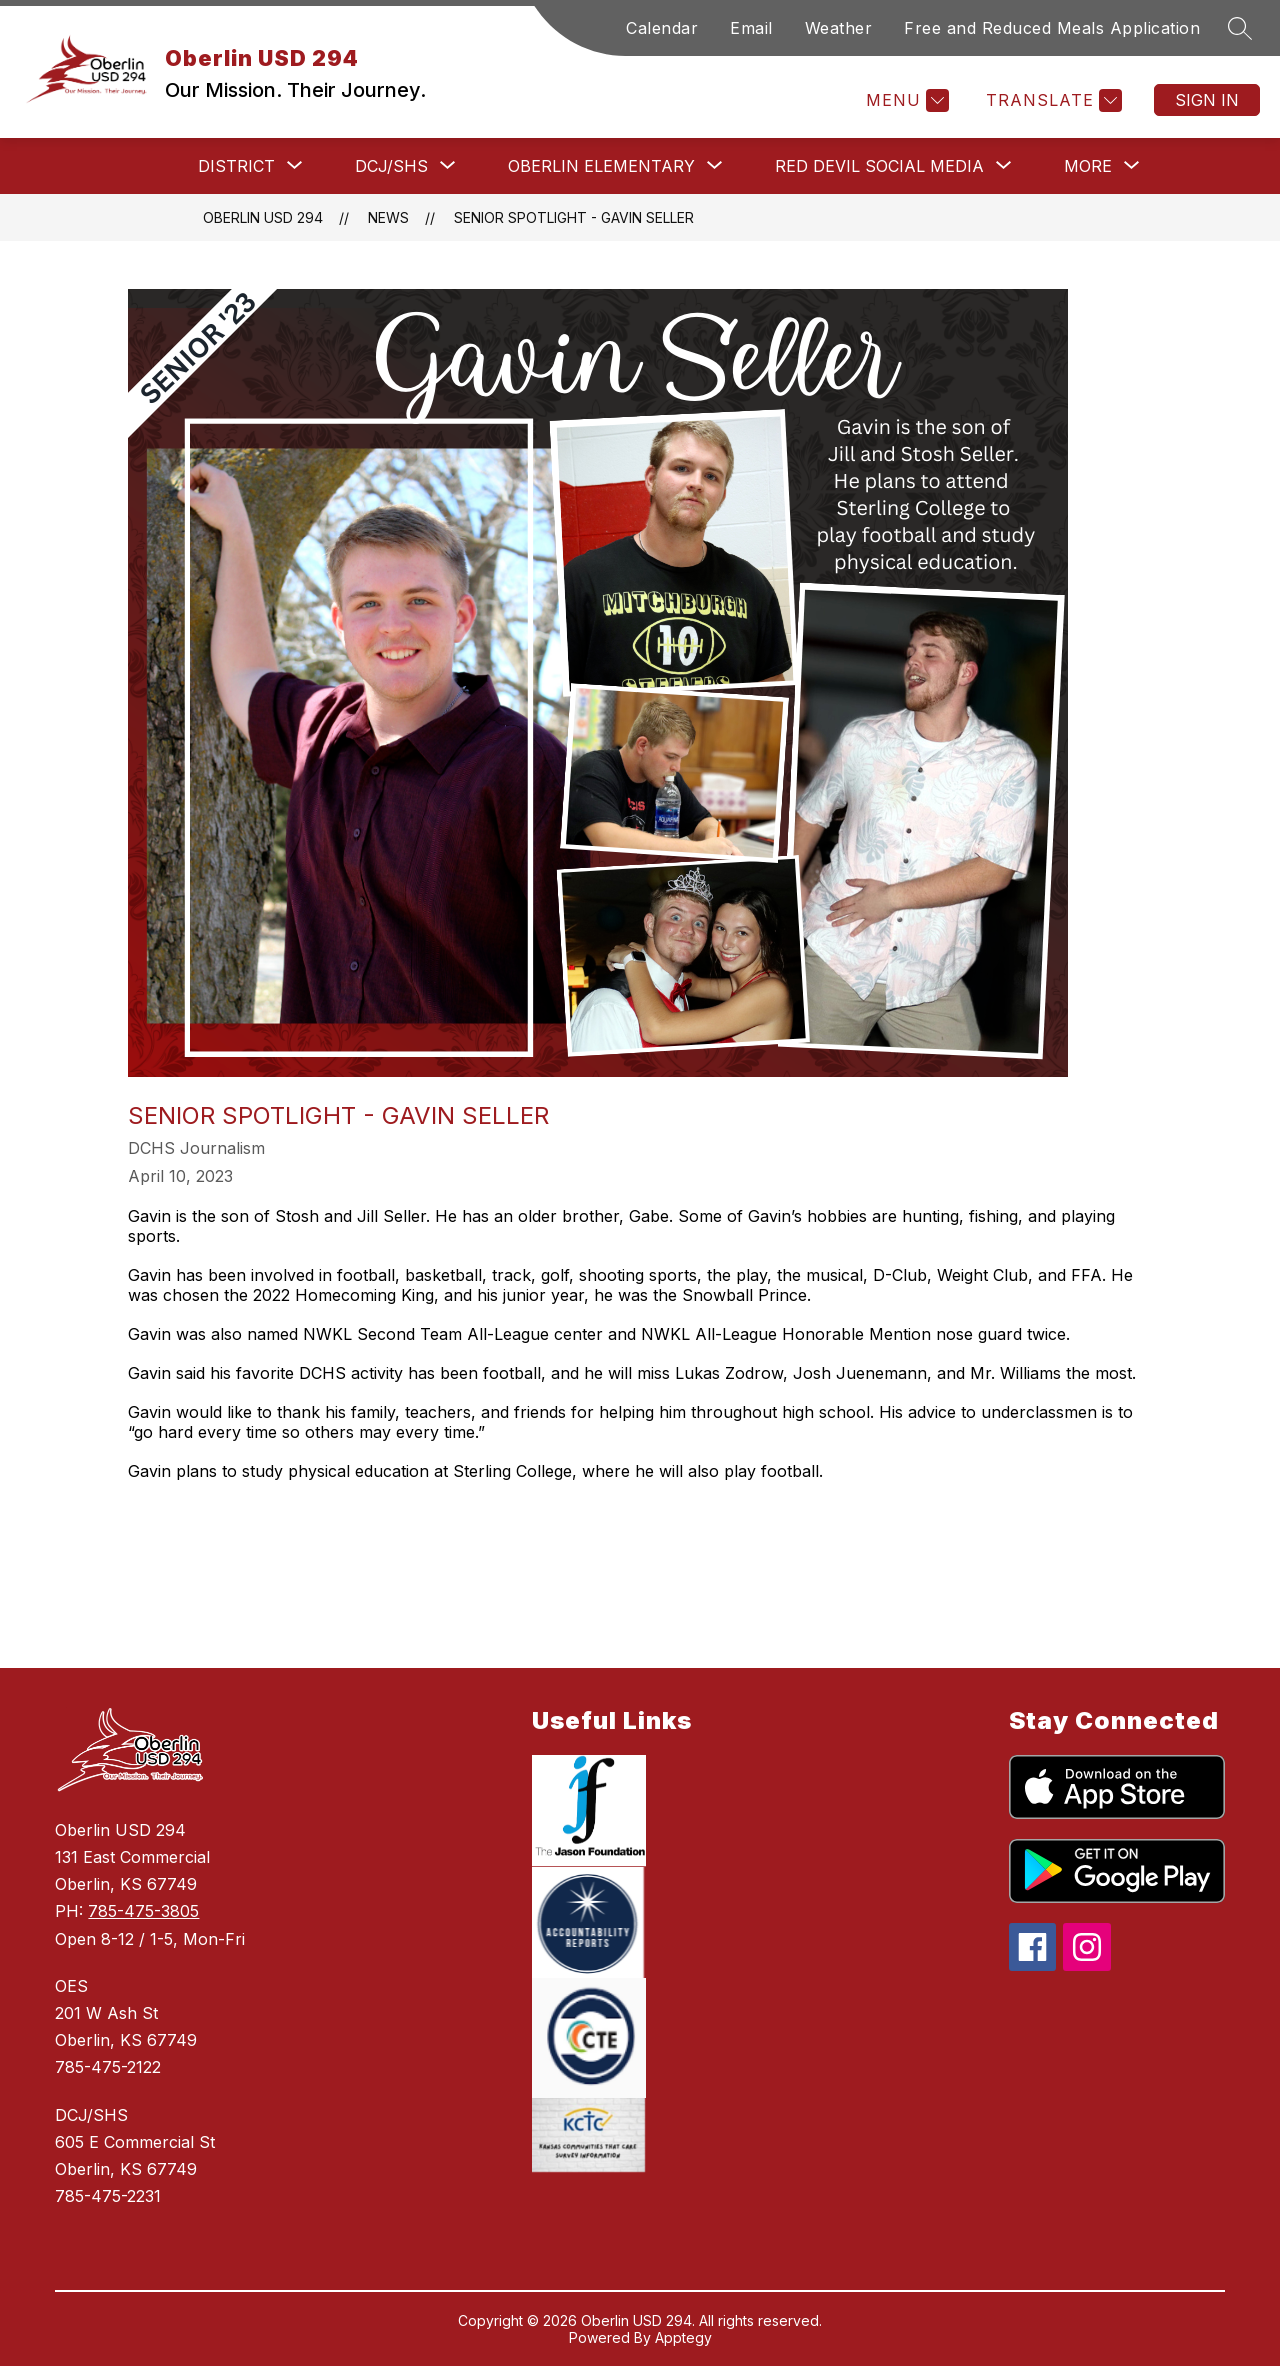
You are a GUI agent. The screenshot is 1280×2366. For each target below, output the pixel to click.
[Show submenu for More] (1088, 166)
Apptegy (683, 2337)
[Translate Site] (1051, 100)
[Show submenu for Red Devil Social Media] (879, 166)
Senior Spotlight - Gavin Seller (574, 217)
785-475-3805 (143, 1911)
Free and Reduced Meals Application (1052, 28)
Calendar (662, 28)
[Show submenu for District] (236, 166)
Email (751, 28)
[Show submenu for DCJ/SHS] (391, 166)
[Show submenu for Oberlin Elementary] (601, 166)
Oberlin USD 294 (263, 217)
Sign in (1207, 100)
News (388, 217)
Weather (839, 28)
